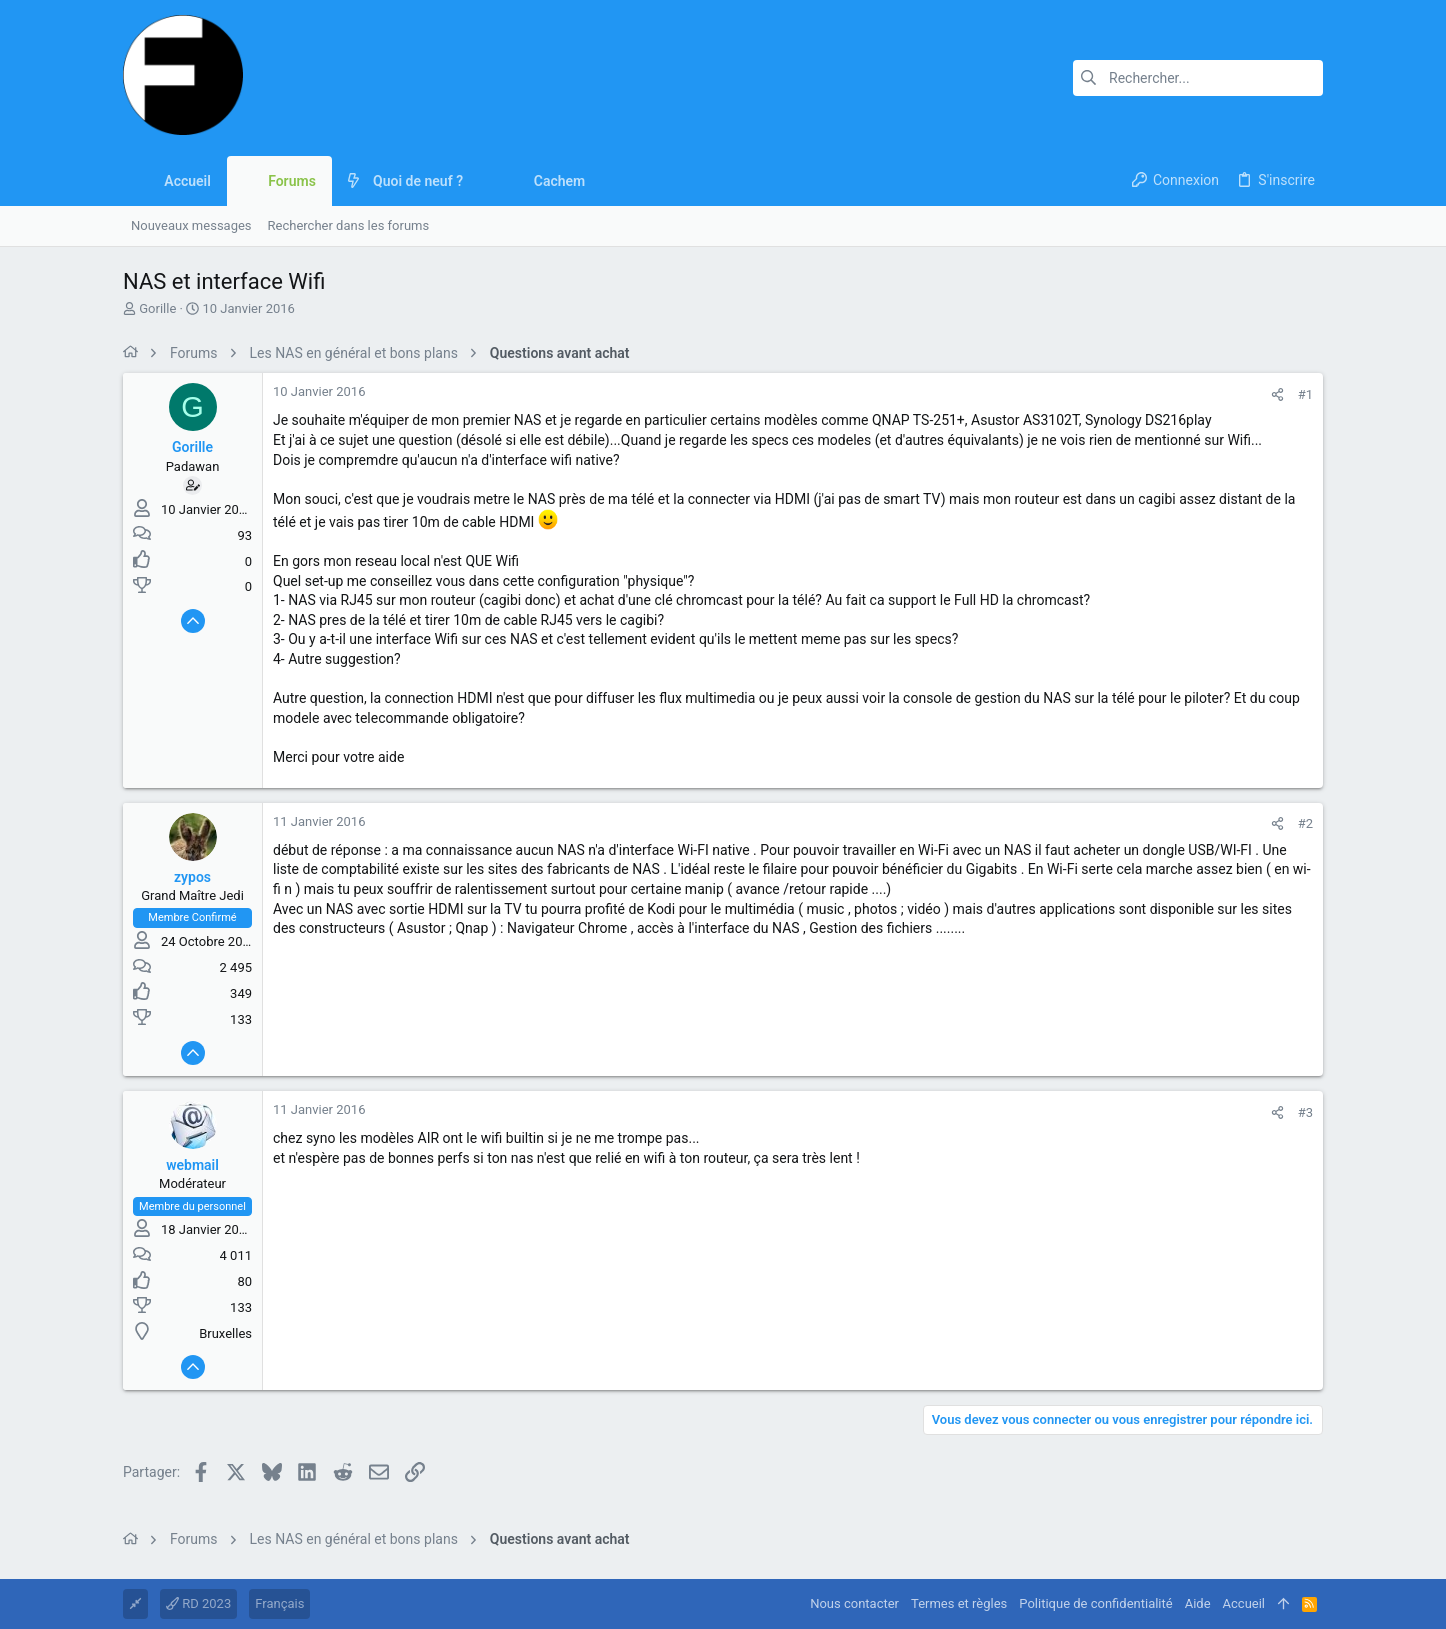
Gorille (157, 308)
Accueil (1244, 1603)
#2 (1305, 823)
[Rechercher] (1198, 78)
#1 (1305, 394)
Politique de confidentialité (1095, 1603)
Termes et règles (959, 1603)
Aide (1198, 1603)
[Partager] (1277, 394)
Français (279, 1603)
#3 (1305, 1112)
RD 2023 (198, 1603)
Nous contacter (854, 1603)
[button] (478, 181)
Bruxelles (225, 1333)
